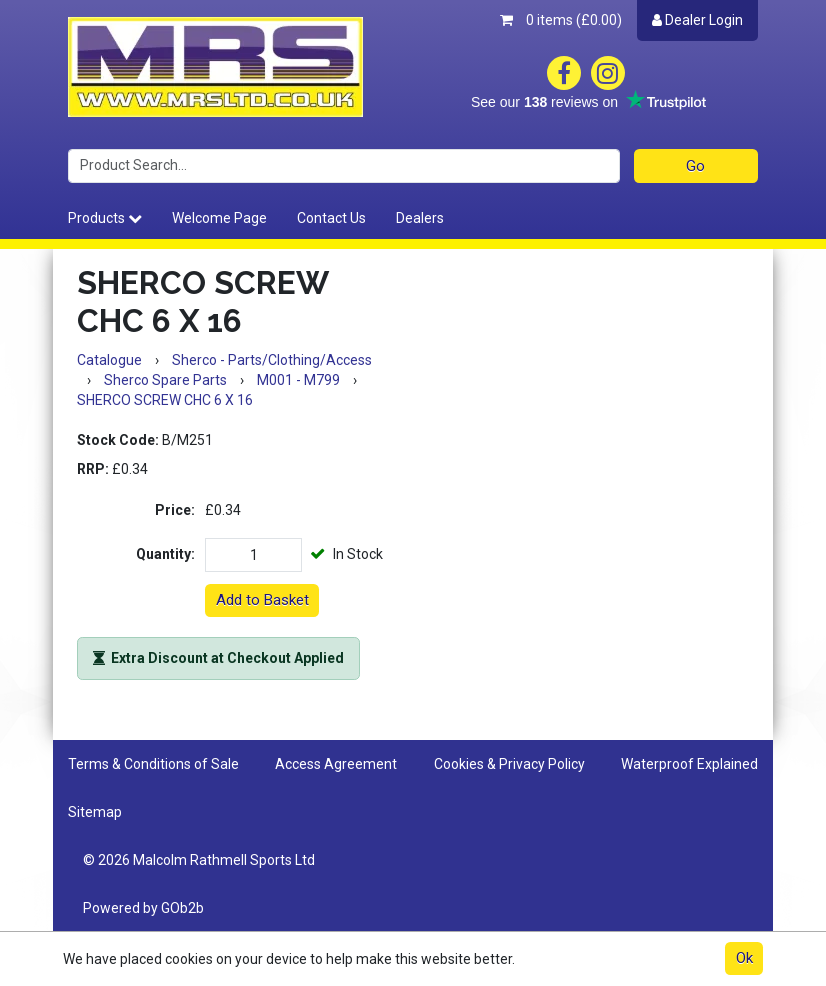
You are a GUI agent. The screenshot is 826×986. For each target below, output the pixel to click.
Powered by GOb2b (143, 908)
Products (105, 218)
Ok (744, 958)
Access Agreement (336, 764)
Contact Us (331, 218)
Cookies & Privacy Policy (509, 764)
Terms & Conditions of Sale (153, 764)
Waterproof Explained (689, 764)
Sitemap (95, 812)
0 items (561, 20)
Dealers (420, 218)
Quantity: (165, 554)
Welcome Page (219, 218)
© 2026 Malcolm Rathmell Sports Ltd (199, 860)
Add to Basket (262, 600)
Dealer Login (697, 20)
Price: (175, 510)
